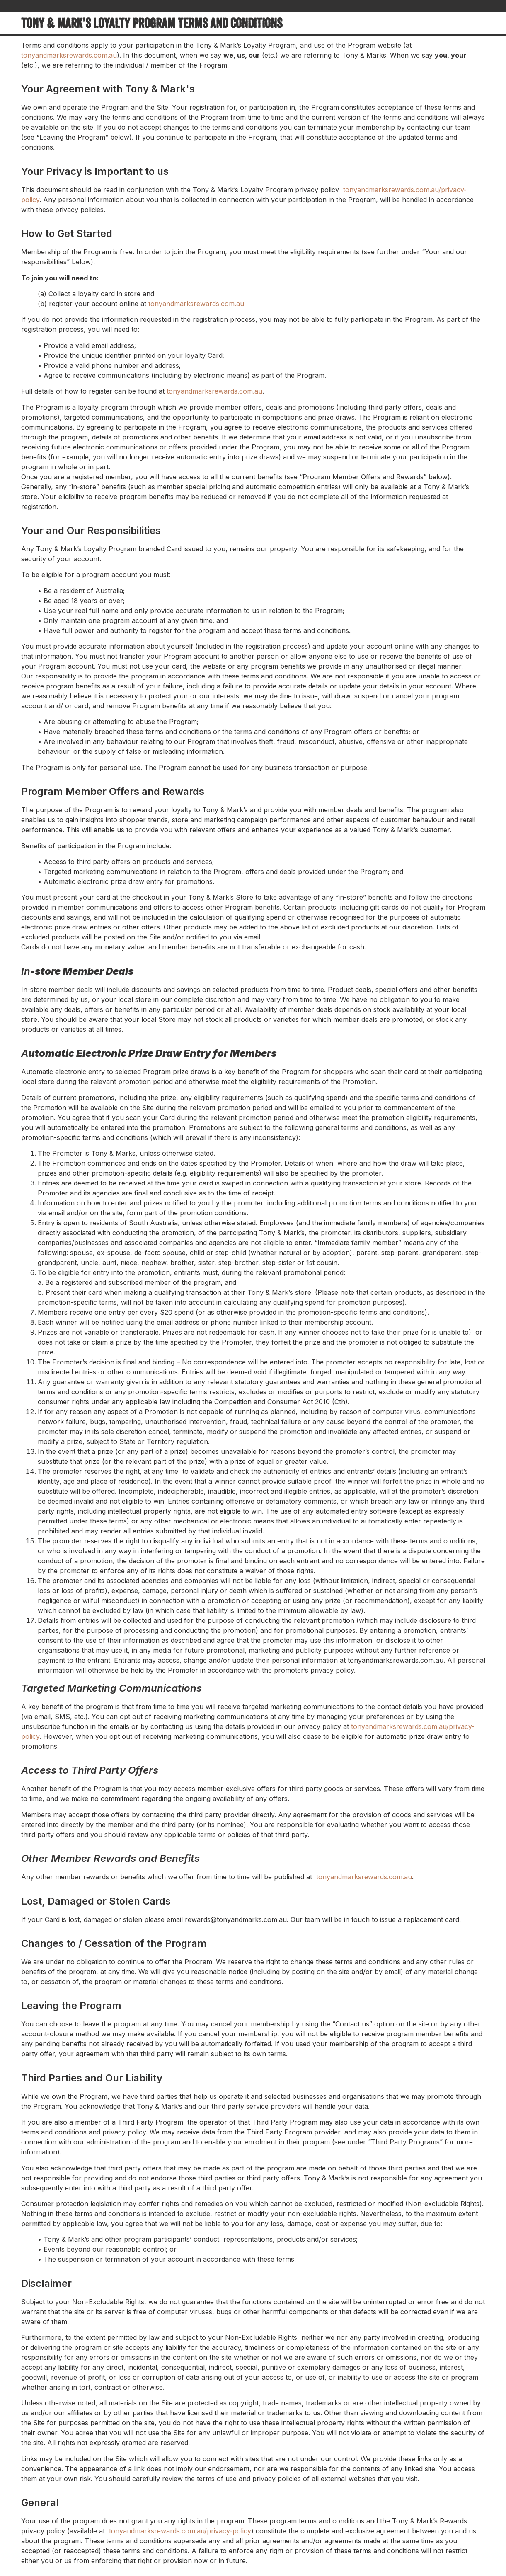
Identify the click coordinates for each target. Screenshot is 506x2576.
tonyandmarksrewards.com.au (69, 55)
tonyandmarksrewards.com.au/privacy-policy (180, 2531)
